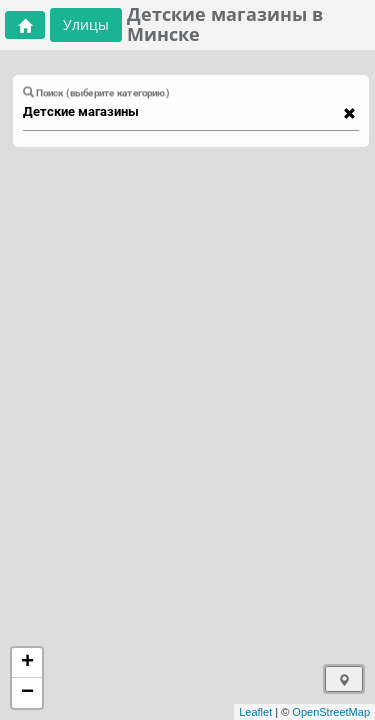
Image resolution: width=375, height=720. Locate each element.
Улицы (86, 24)
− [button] (27, 693)
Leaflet (255, 712)
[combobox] (181, 112)
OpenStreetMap (331, 712)
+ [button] (27, 663)
